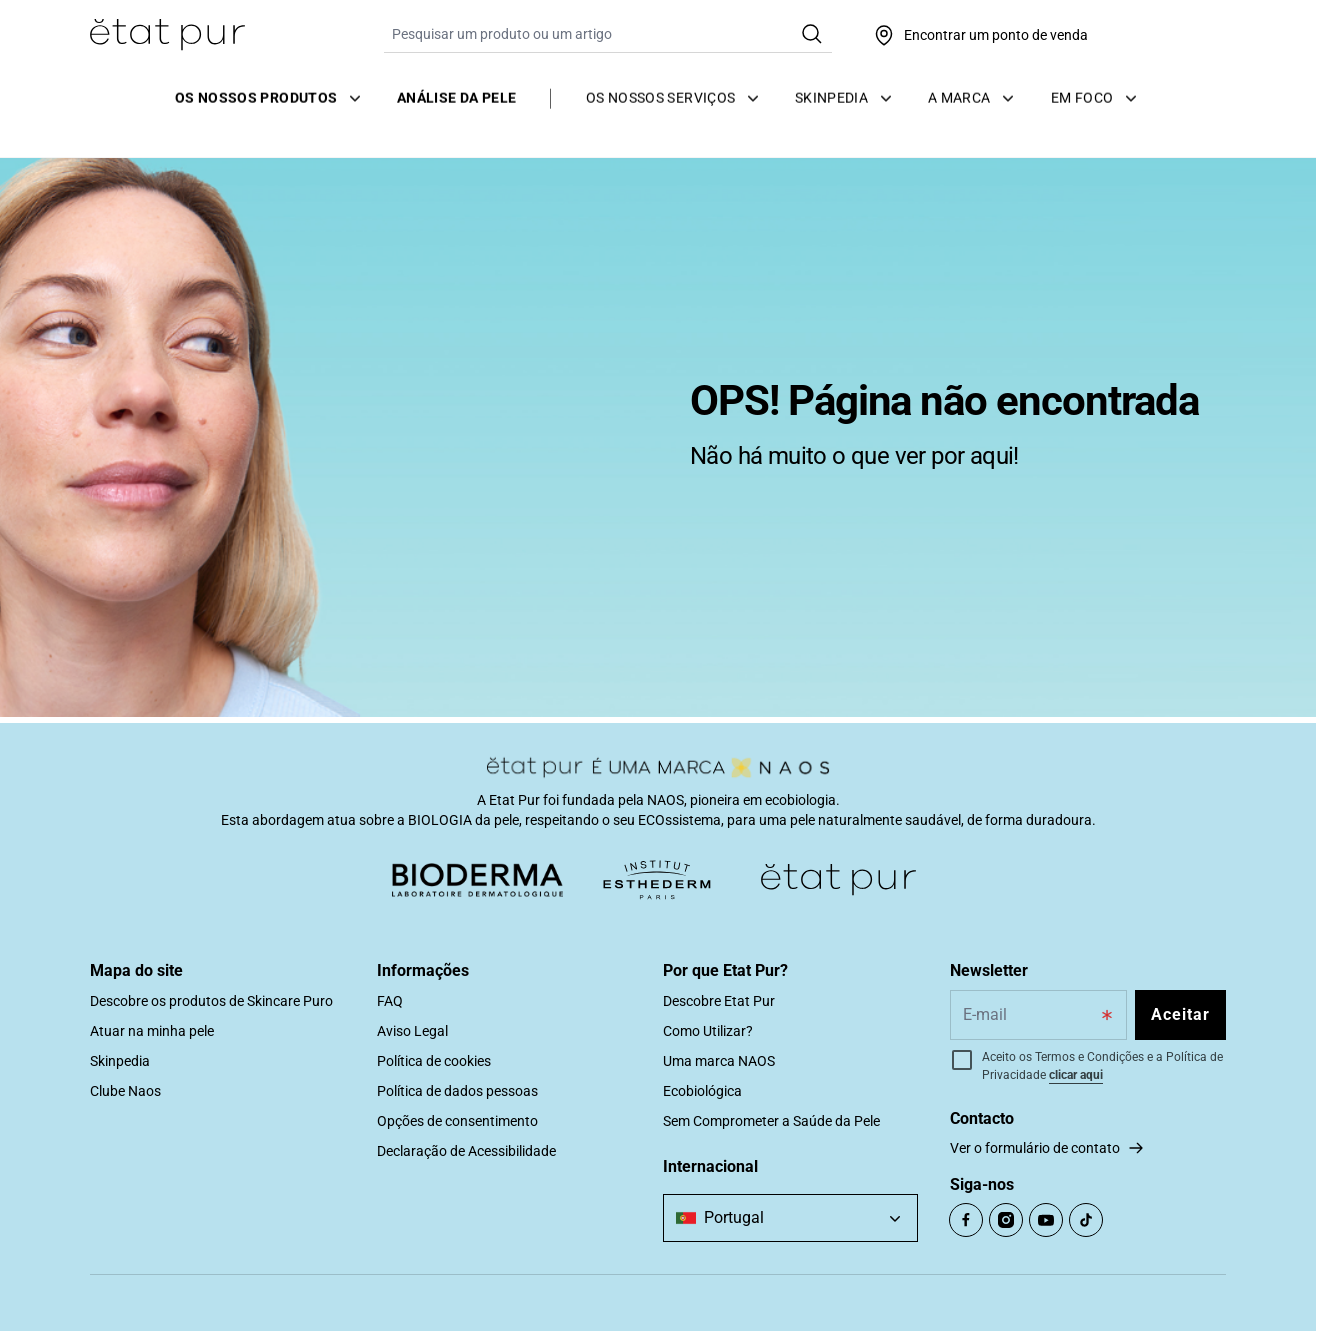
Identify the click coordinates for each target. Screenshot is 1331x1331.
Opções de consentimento (457, 1121)
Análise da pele (456, 95)
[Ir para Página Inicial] (167, 35)
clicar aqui (1076, 1075)
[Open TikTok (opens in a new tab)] (1086, 1220)
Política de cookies (434, 1061)
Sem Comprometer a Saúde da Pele (771, 1121)
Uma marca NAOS (719, 1061)
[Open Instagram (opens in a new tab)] (1006, 1220)
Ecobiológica (702, 1091)
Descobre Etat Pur (719, 1001)
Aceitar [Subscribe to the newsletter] (1180, 1014)
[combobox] (790, 1218)
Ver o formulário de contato (1035, 1148)
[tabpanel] (658, 424)
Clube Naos (125, 1091)
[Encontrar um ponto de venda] (980, 35)
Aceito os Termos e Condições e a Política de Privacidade (1102, 1066)
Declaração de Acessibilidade (466, 1151)
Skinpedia (120, 1061)
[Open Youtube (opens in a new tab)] (1046, 1220)
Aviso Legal (412, 1031)
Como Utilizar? (708, 1031)
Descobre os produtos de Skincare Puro (211, 1001)
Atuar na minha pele (152, 1031)
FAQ (390, 1001)
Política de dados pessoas (457, 1091)
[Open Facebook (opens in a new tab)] (966, 1220)
